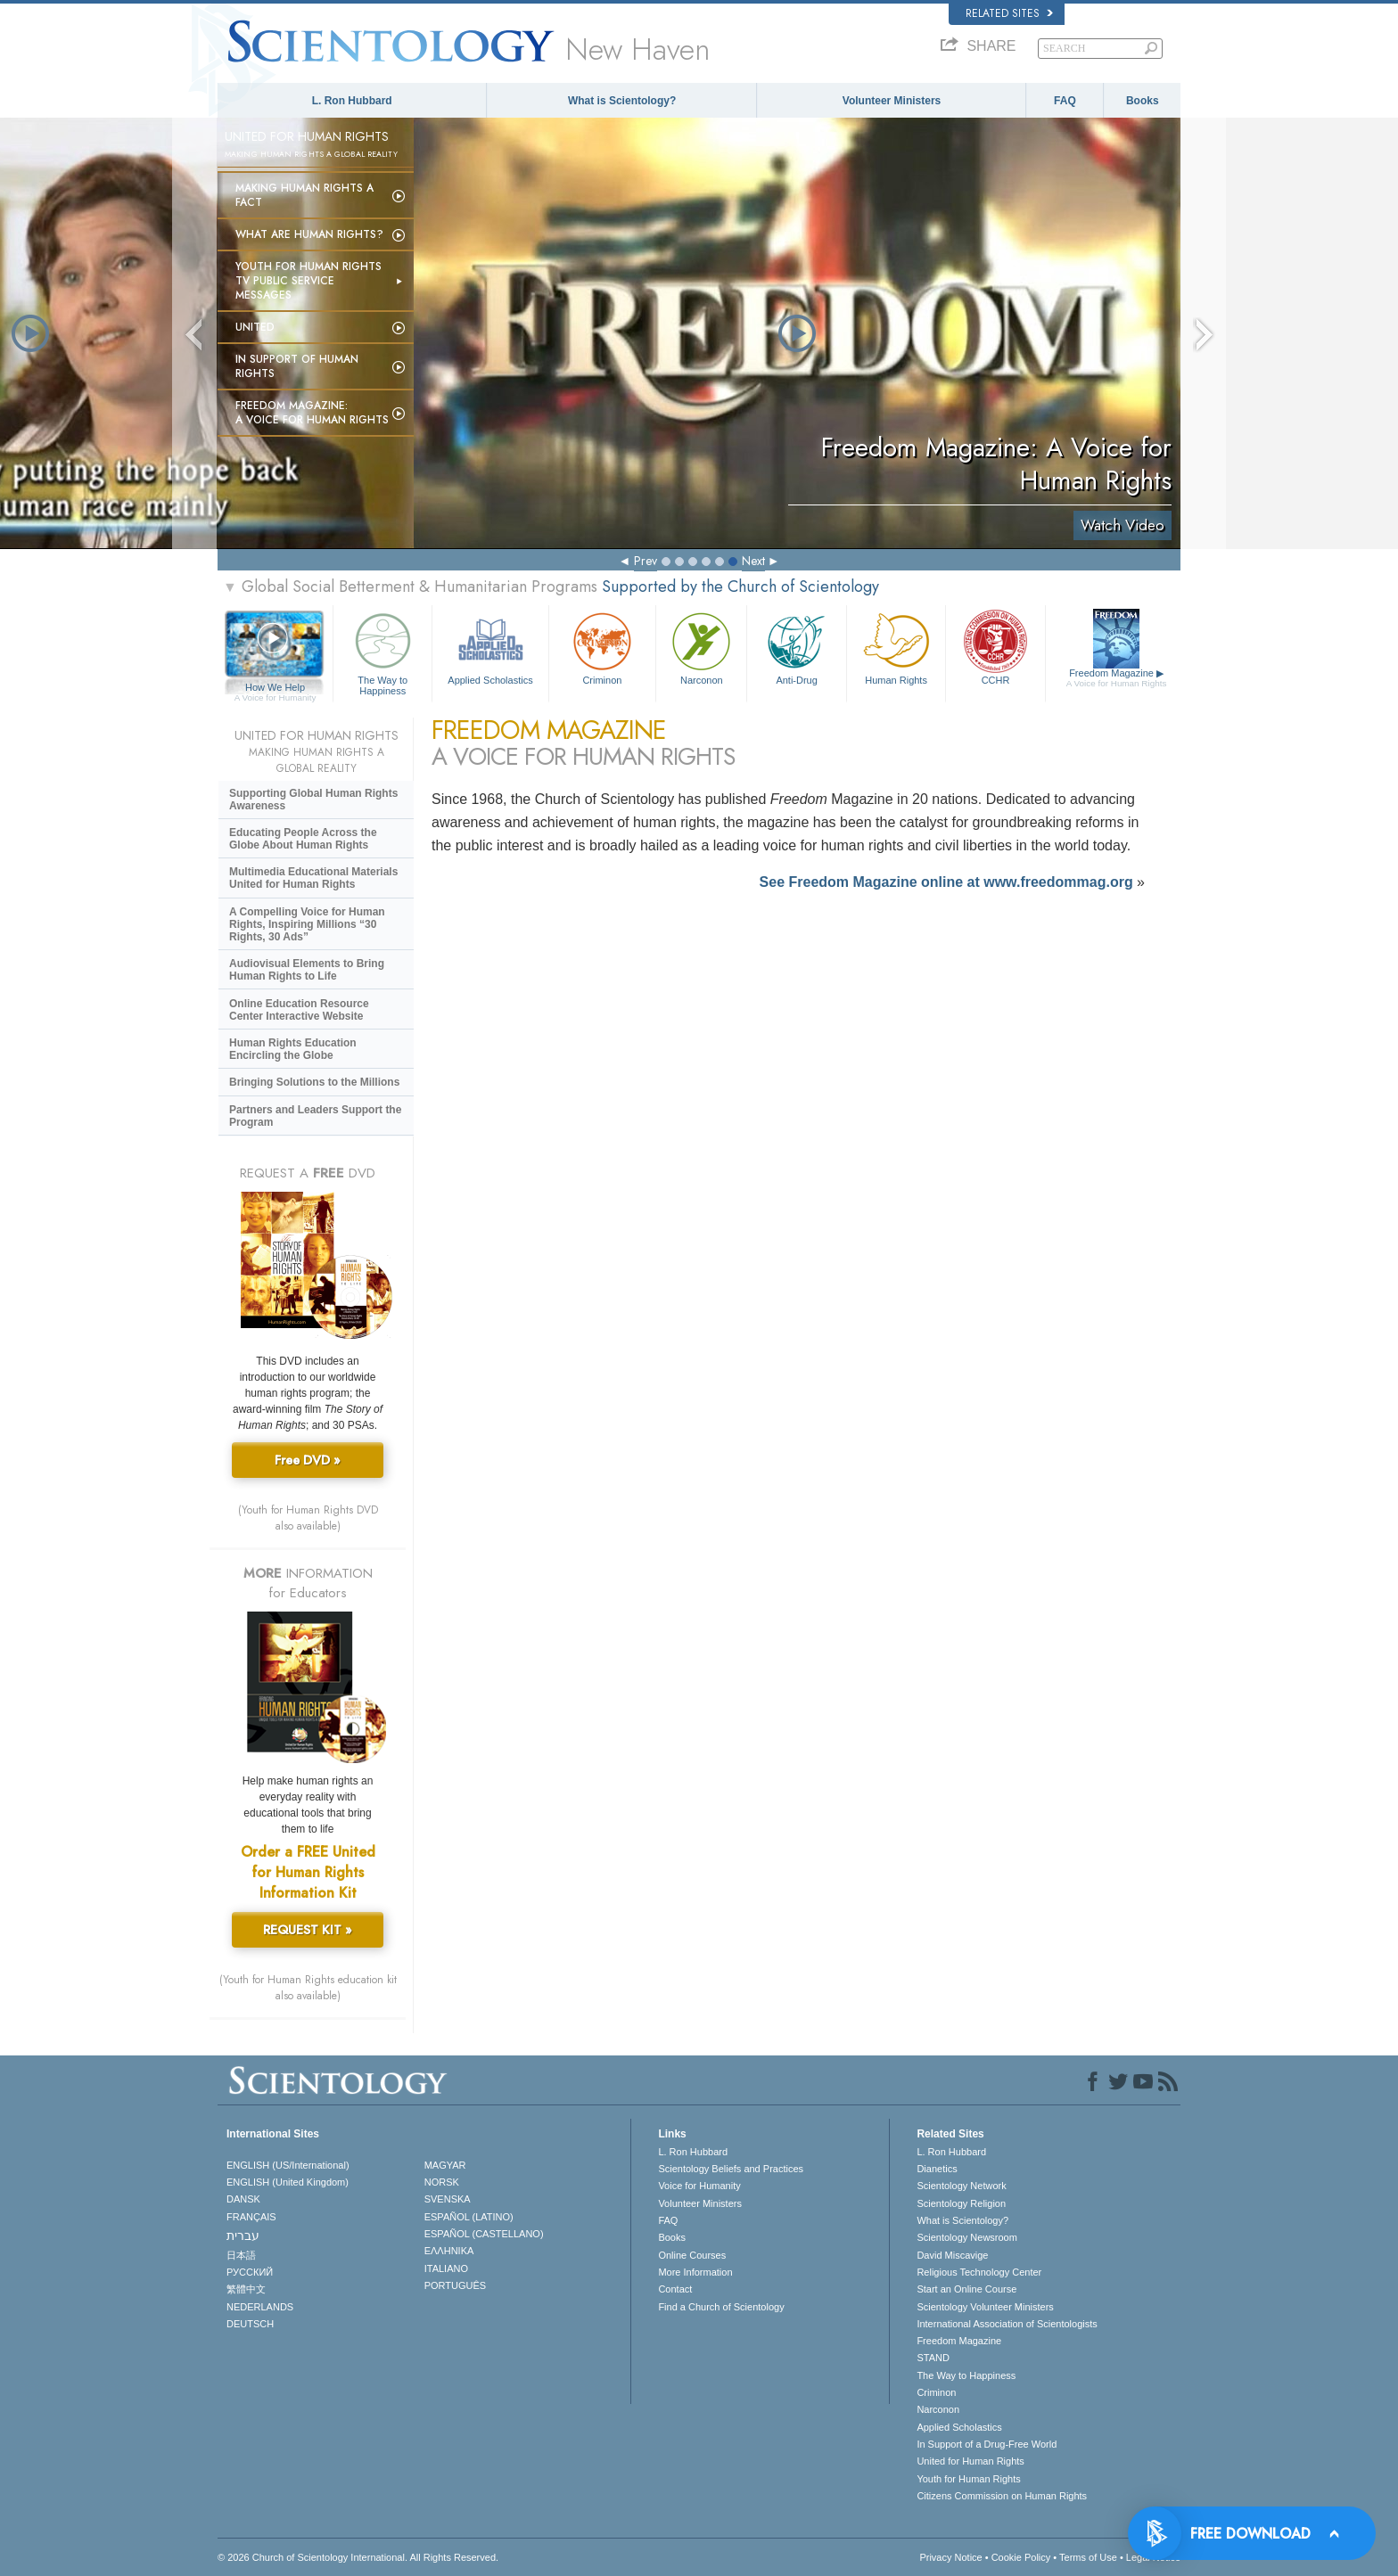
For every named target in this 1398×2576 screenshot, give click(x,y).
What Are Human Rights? (309, 234)
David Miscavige (952, 2255)
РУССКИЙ (249, 2272)
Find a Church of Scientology (721, 2306)
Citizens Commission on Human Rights (1002, 2495)
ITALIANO (446, 2268)
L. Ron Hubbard (352, 100)
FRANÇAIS (251, 2216)
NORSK (441, 2182)
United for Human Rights (970, 2461)
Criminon (603, 646)
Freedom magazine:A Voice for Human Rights (312, 413)
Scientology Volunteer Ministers (985, 2306)
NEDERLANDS (259, 2306)
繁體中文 (246, 2289)
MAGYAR (445, 2165)
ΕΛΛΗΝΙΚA (449, 2250)
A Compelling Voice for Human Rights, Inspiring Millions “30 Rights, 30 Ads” (307, 924)
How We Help (275, 688)
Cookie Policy (1021, 2557)
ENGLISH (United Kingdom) (287, 2182)
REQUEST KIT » (307, 1930)
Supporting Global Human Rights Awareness (313, 799)
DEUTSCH (250, 2323)
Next (753, 561)
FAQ (1065, 100)
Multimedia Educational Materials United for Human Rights (313, 878)
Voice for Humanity (699, 2185)
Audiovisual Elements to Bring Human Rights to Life (306, 969)
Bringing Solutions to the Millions (314, 1082)
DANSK (243, 2199)
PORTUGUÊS (455, 2285)
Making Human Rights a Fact (304, 195)
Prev (645, 561)
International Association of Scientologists (1007, 2323)
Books (1142, 100)
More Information (695, 2272)
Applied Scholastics (490, 646)
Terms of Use (1088, 2557)
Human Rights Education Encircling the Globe (293, 1049)
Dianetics (937, 2168)
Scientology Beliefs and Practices (730, 2168)
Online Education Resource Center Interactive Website (299, 1009)
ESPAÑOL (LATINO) (469, 2216)
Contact (675, 2289)
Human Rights (896, 646)
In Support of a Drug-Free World (987, 2444)
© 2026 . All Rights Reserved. (358, 2557)
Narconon (701, 646)
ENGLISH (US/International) (288, 2165)
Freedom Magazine (1117, 678)
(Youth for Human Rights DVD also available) (308, 1518)
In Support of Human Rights (296, 366)
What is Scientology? (622, 100)
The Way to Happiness (382, 651)
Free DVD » (308, 1460)
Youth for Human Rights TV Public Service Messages (308, 280)
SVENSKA (447, 2199)
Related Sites (1009, 13)
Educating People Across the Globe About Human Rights (303, 838)
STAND (933, 2357)
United (255, 327)
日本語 (241, 2255)
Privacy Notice (950, 2557)
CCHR (995, 646)
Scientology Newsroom (967, 2237)
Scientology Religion (961, 2203)
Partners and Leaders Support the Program (315, 1115)
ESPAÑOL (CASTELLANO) (484, 2233)
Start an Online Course (966, 2289)
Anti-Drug (796, 646)
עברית (242, 2235)
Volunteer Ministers (892, 100)
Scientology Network (961, 2185)
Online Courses (692, 2255)
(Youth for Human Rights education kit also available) (308, 1988)
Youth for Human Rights (968, 2478)
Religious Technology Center (979, 2272)
